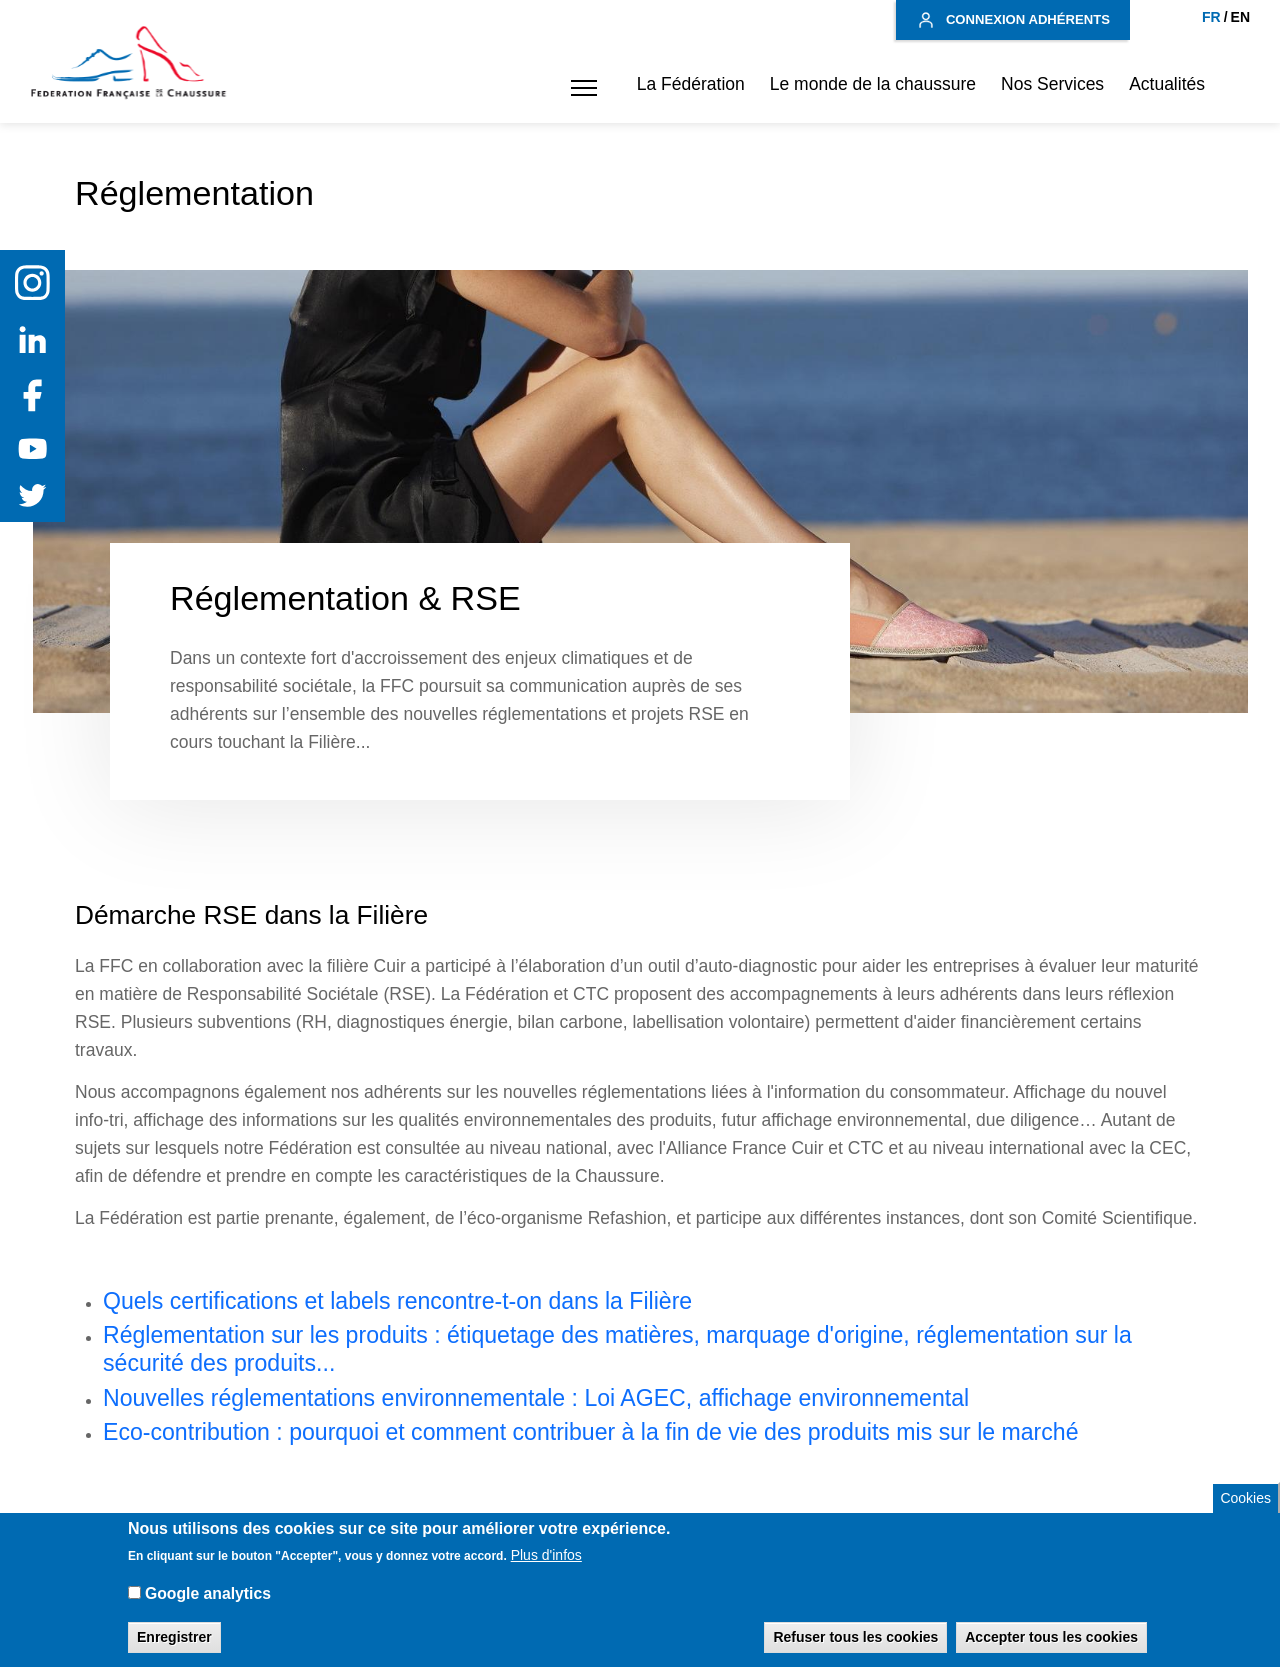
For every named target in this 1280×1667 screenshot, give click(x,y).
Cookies (1245, 1509)
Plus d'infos (546, 1566)
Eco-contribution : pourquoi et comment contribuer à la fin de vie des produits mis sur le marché (591, 1432)
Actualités (1167, 84)
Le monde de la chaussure (873, 84)
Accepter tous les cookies (1051, 1648)
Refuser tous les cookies (855, 1648)
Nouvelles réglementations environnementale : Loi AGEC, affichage (447, 1398)
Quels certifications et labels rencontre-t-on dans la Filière (397, 1301)
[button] (579, 88)
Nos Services (1052, 84)
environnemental (883, 1398)
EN (1240, 17)
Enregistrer (174, 1648)
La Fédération (691, 84)
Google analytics (208, 1604)
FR (1211, 17)
